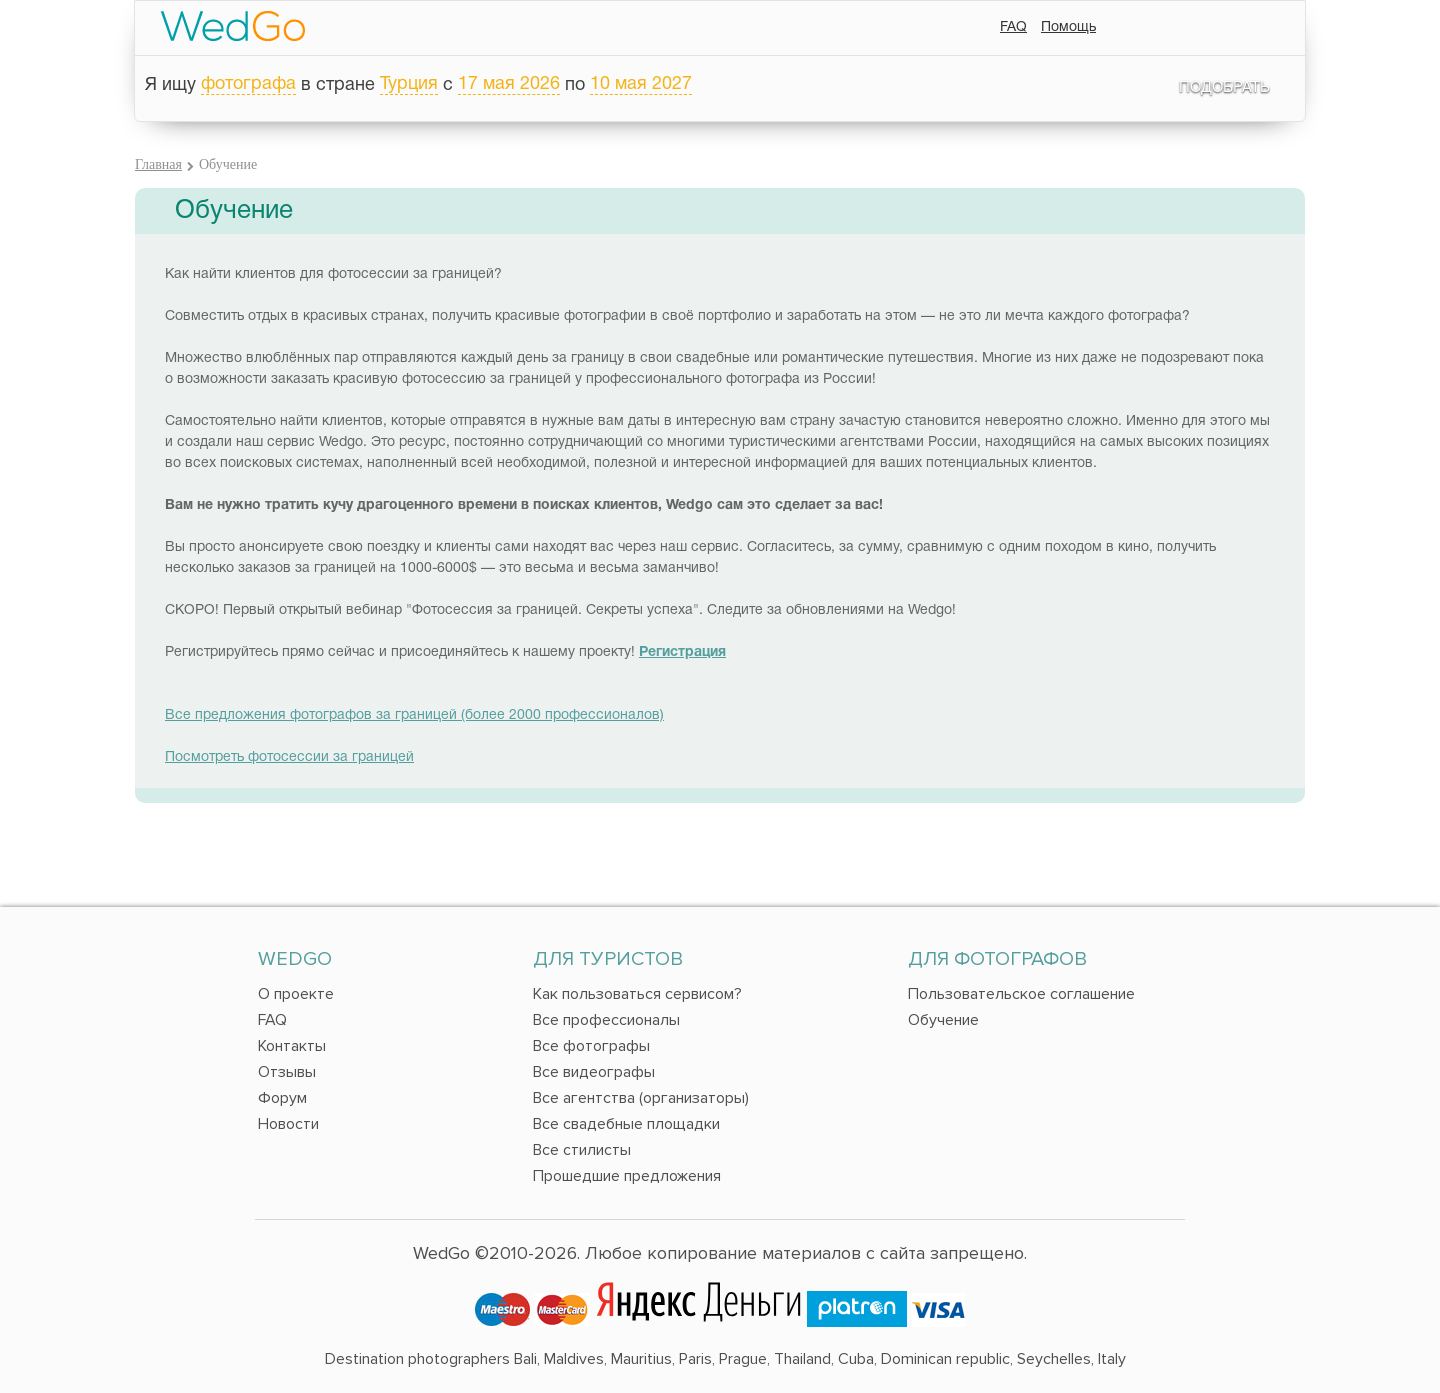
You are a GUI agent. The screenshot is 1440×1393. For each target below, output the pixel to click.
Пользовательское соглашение (1021, 994)
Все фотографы (591, 1046)
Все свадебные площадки (626, 1124)
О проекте (296, 994)
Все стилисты (582, 1150)
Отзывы (287, 1072)
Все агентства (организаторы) (641, 1098)
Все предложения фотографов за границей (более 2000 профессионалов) (414, 715)
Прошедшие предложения (627, 1176)
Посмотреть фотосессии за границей (289, 757)
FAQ (1013, 27)
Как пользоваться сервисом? (637, 994)
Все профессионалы (606, 1020)
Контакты (292, 1046)
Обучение (943, 1020)
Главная (158, 164)
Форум (282, 1098)
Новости (288, 1124)
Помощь (1068, 27)
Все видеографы (594, 1072)
